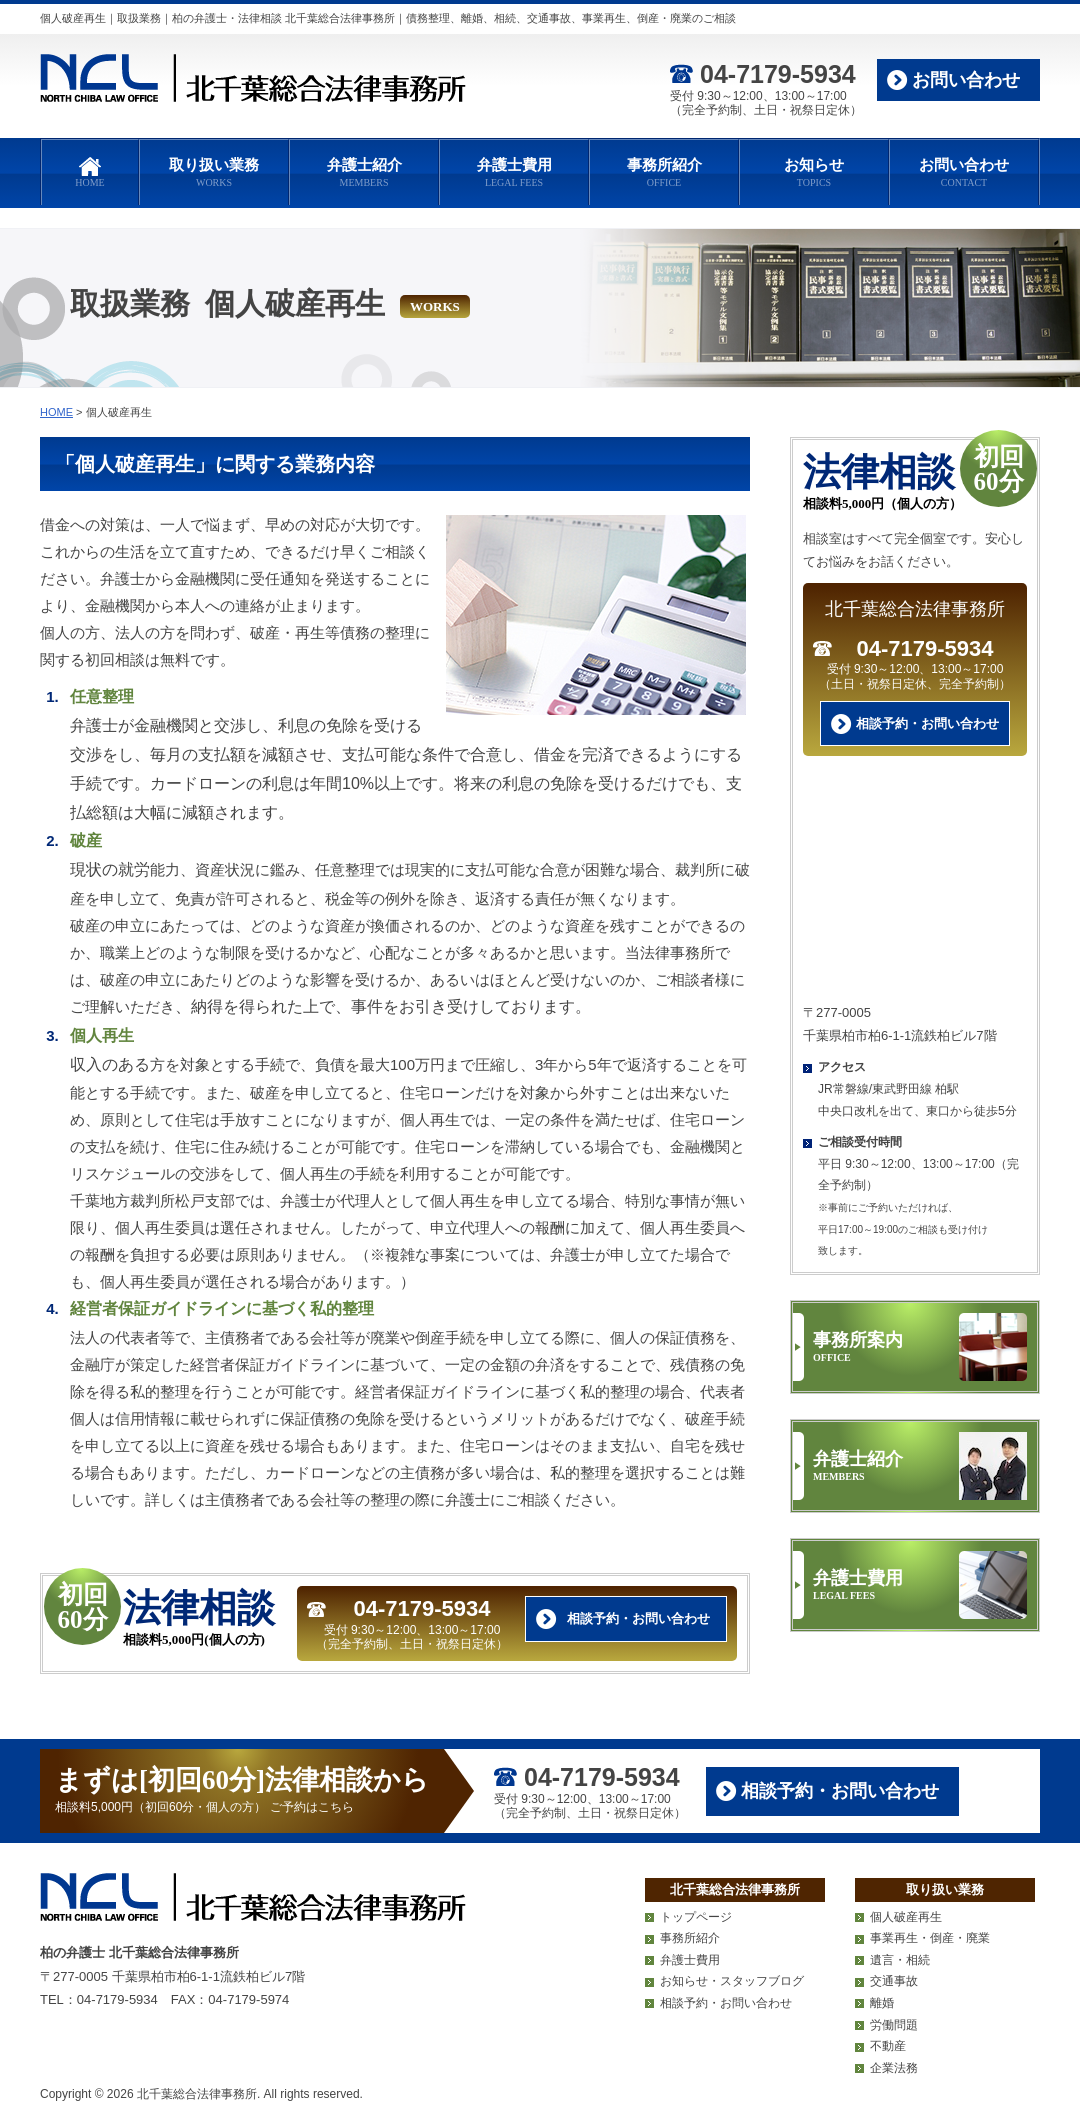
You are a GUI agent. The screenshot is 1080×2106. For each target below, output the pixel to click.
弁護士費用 (514, 173)
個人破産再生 (906, 1917)
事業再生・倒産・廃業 (930, 1938)
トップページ (696, 1917)
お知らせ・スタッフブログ (732, 1981)
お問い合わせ (966, 80)
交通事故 (894, 1981)
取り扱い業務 (214, 173)
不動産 (888, 2046)
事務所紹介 (664, 173)
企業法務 (894, 2068)
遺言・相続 (900, 1960)
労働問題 (894, 2025)
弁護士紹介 (364, 173)
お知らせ (814, 173)
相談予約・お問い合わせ (638, 1618)
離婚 (882, 2003)
